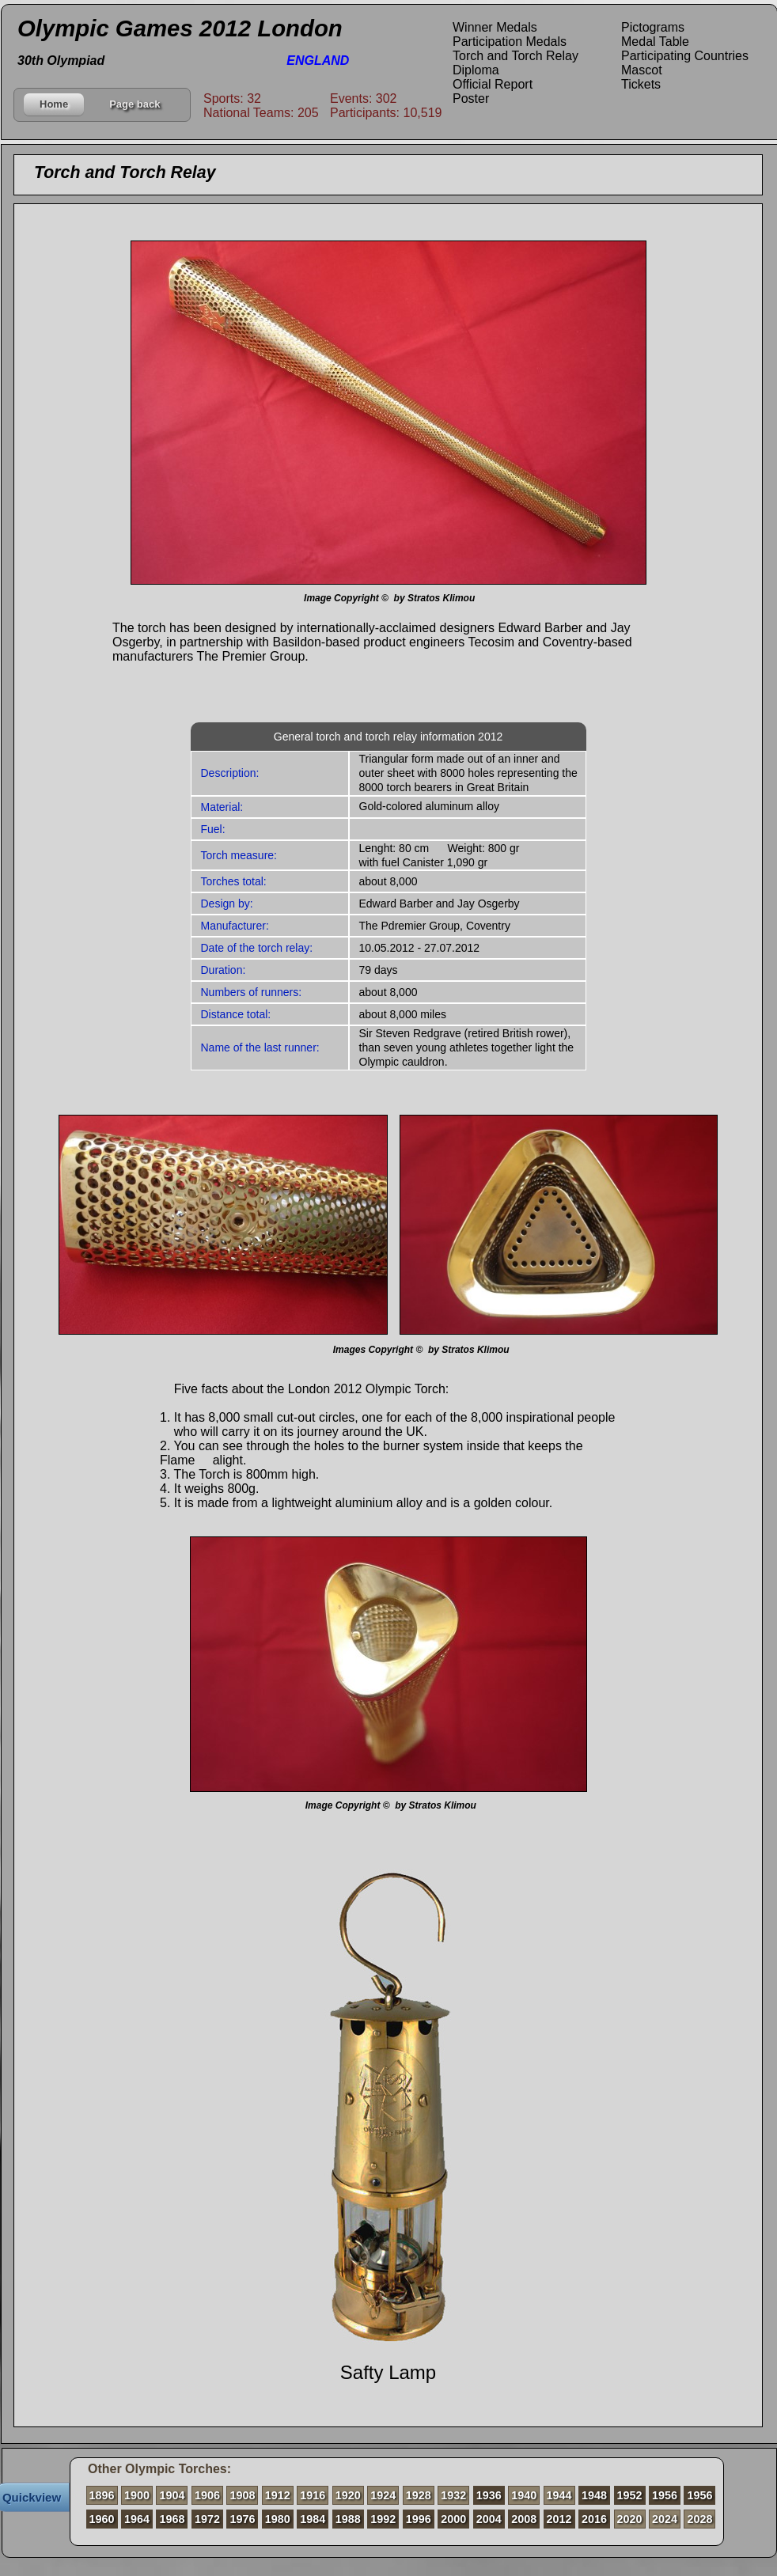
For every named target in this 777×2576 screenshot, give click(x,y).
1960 (102, 2519)
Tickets (641, 84)
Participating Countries (685, 56)
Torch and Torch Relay (515, 56)
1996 (418, 2519)
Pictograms (652, 27)
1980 (277, 2519)
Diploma (476, 70)
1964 (137, 2519)
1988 (348, 2519)
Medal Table (655, 41)
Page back (134, 104)
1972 (207, 2519)
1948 (594, 2495)
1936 (489, 2495)
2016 (594, 2519)
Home (54, 104)
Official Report (493, 84)
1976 (242, 2519)
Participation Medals (510, 41)
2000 (453, 2519)
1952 (629, 2495)
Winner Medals (495, 27)
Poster (471, 98)
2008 (523, 2519)
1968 (171, 2519)
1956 (664, 2495)
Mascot (641, 70)
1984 (312, 2519)
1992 (383, 2519)
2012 (559, 2519)
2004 (489, 2519)
